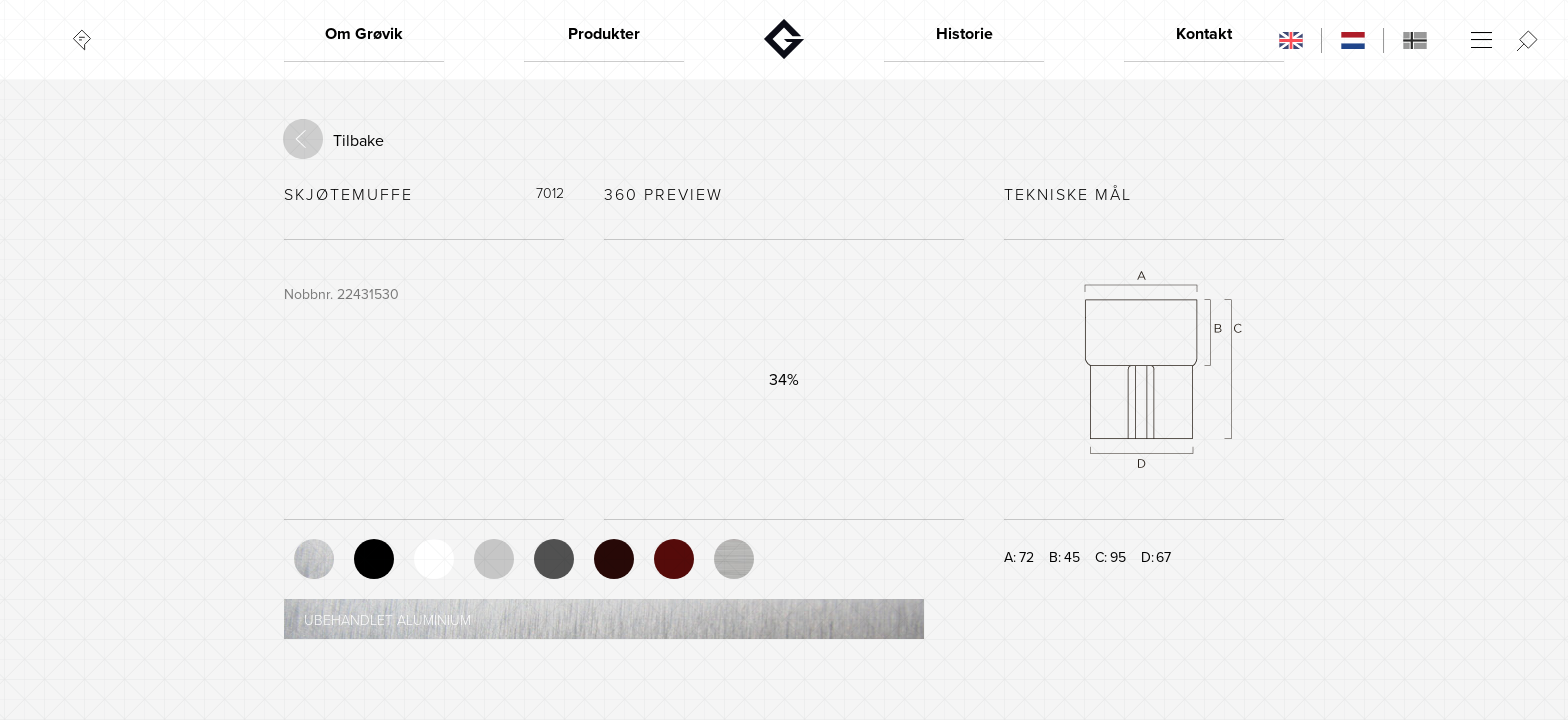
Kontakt (1204, 34)
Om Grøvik (364, 34)
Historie (964, 34)
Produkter (604, 34)
